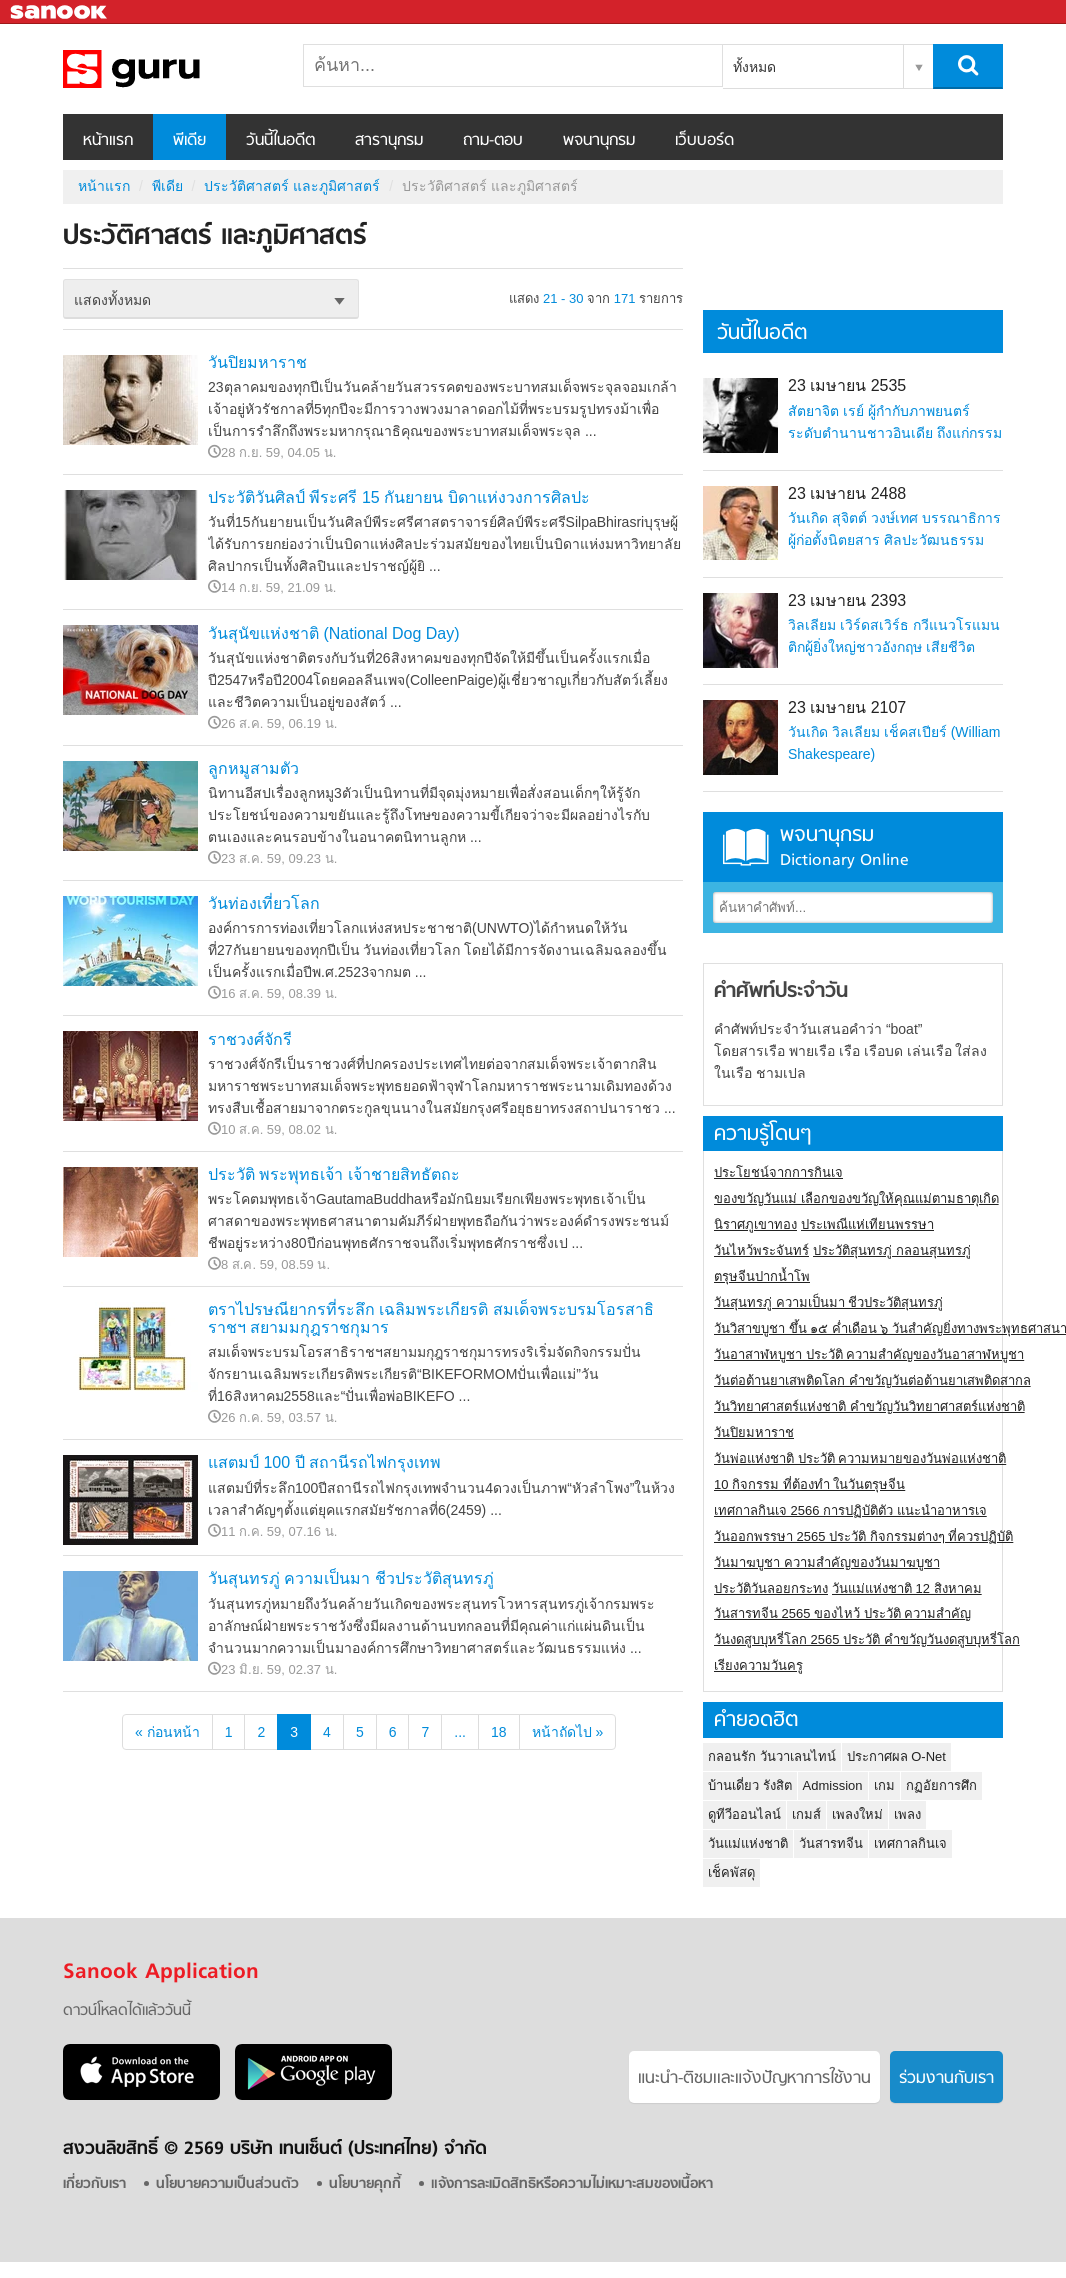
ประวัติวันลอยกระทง (771, 1588)
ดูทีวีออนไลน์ (744, 1814)
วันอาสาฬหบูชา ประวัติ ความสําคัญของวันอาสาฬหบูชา (869, 1354)
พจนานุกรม (599, 141)
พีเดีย (189, 141)
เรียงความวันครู (758, 1665)
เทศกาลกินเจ (910, 1843)
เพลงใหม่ (857, 1814)
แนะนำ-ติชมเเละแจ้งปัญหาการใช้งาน (754, 2079)
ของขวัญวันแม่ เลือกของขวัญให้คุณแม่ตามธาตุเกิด (856, 1198)
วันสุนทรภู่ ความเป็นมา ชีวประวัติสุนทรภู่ (351, 1578)
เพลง (907, 1814)
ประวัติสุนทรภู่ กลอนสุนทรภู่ (892, 1250)
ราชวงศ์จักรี (250, 1039)
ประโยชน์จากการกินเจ (778, 1172)
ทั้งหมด (754, 67)
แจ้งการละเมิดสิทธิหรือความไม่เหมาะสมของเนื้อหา (572, 2184)
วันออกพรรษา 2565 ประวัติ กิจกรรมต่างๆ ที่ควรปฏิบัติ (863, 1536)
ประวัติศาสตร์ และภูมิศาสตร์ (168, 69)
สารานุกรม (389, 141)
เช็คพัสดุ (731, 1872)
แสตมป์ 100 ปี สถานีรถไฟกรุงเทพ (324, 1462)
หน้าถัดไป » (568, 1732)
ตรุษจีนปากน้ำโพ (762, 1276)
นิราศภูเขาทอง (755, 1224)
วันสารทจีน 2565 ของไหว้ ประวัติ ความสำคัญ (842, 1613)
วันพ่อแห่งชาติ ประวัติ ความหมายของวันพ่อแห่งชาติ (860, 1458)
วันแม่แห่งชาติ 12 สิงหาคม (907, 1588)
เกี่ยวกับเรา (94, 2184)
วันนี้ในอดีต (280, 141)
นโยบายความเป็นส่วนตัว (227, 2184)
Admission (833, 1785)
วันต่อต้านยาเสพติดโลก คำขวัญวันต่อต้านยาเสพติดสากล (872, 1380)
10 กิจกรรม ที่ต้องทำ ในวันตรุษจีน (809, 1484)
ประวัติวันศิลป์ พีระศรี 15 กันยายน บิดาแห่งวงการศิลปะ (399, 497)
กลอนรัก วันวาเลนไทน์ (772, 1756)
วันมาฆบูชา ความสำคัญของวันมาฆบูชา (827, 1562)
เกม (884, 1785)
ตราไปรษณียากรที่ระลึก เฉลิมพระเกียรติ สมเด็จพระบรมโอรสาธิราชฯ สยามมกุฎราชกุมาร (431, 1318)
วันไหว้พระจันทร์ (761, 1250)
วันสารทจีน (831, 1843)
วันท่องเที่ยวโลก (264, 903)
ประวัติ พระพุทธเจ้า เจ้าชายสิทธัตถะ (334, 1174)
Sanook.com (60, 12)
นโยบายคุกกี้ (365, 2184)
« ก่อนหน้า (167, 1732)
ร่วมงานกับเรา (946, 2079)
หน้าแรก (108, 141)
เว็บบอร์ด (704, 141)
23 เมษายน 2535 (847, 385)
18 (499, 1732)
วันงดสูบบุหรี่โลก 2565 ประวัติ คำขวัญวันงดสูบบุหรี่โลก (867, 1639)
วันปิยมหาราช (257, 362)
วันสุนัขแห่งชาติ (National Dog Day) (334, 633)
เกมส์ (806, 1814)
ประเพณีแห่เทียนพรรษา (867, 1224)
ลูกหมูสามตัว (253, 768)
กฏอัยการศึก (941, 1785)
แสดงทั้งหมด (112, 300)
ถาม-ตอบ (493, 141)
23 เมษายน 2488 (847, 493)
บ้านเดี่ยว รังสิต (750, 1785)
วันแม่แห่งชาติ (748, 1843)
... (460, 1732)
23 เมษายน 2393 (847, 600)
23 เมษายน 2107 (847, 707)
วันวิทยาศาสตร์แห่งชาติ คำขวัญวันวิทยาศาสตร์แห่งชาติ (869, 1406)
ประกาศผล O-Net (896, 1756)
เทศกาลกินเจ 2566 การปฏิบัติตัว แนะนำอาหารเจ (850, 1510)
